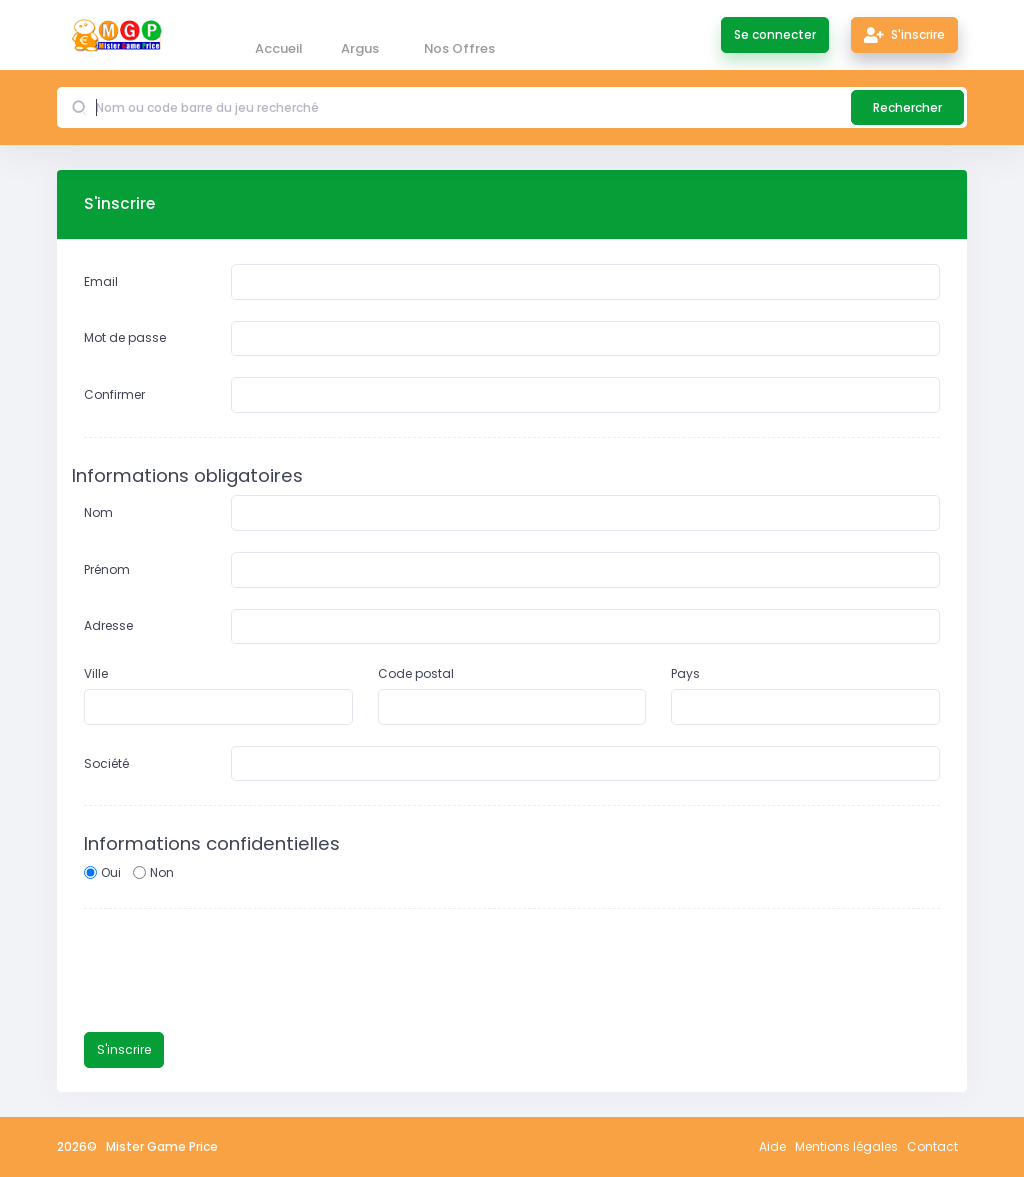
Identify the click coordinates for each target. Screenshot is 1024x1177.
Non (162, 872)
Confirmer (114, 394)
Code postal (416, 673)
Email (101, 281)
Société (106, 763)
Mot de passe (125, 337)
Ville (96, 673)
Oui (111, 872)
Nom (98, 512)
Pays (685, 673)
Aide (772, 1146)
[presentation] (236, 972)
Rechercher (907, 107)
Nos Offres (459, 48)
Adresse (108, 625)
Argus (360, 48)
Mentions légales (846, 1146)
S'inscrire (904, 34)
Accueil (278, 48)
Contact (932, 1146)
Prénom (107, 569)
